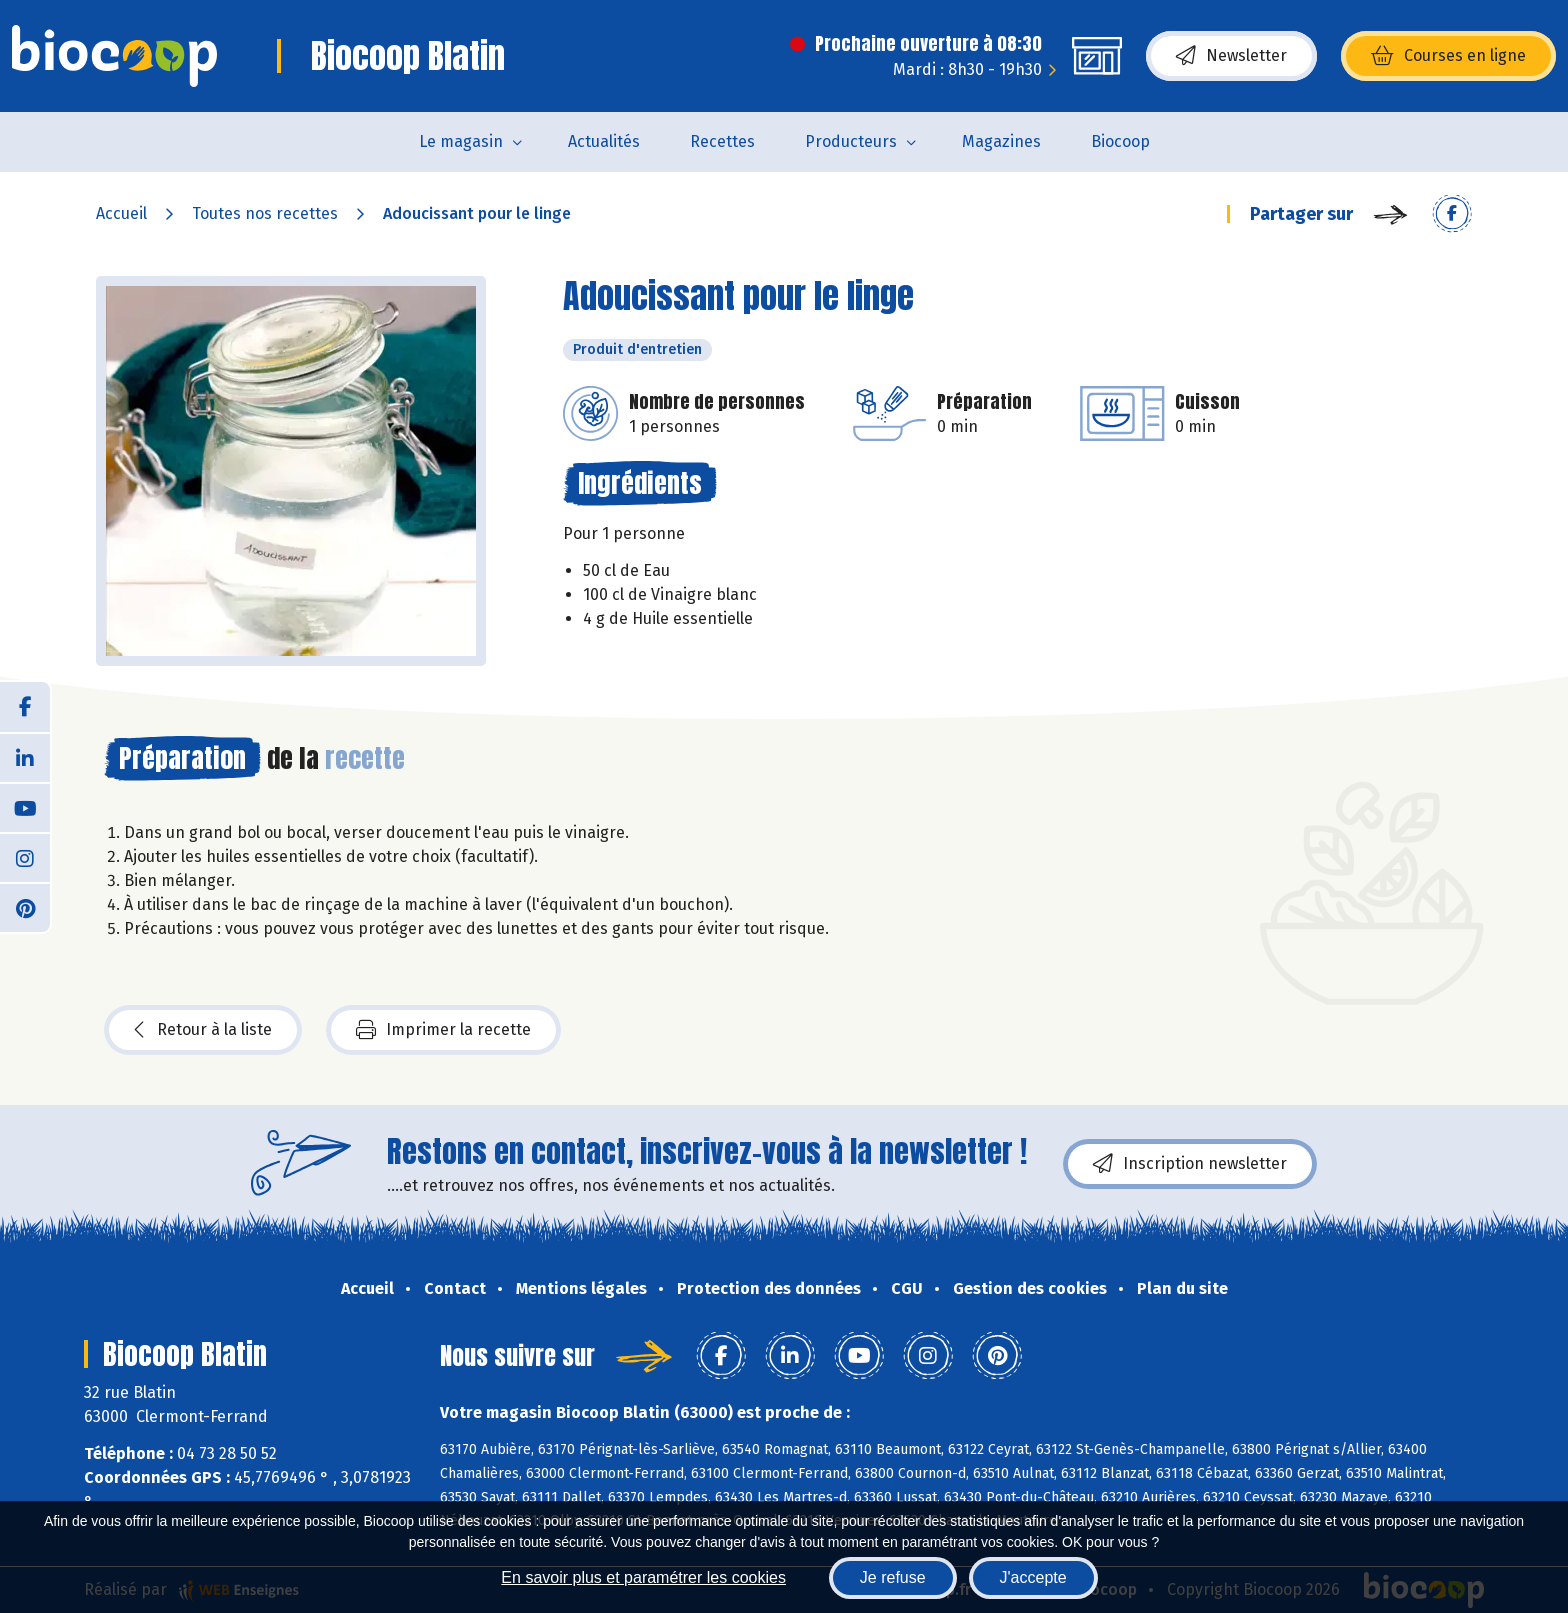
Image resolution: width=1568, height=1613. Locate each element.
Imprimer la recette (443, 1030)
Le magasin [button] (461, 141)
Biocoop (1120, 141)
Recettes (722, 141)
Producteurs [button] (851, 141)
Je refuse (893, 1577)
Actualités (604, 141)
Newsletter (1231, 56)
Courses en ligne (1448, 56)
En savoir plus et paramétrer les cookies (643, 1577)
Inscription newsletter (1190, 1164)
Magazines (1001, 141)
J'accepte (1033, 1577)
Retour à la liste (203, 1030)
